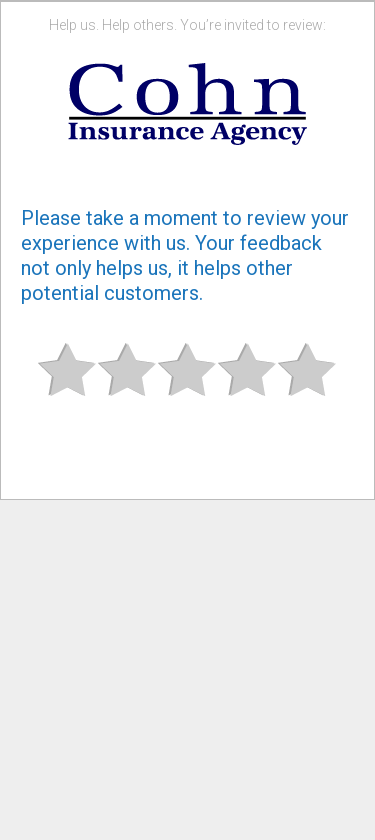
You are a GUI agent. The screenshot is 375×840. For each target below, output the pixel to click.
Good (248, 386)
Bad (68, 386)
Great (308, 386)
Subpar (128, 386)
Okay (188, 386)
